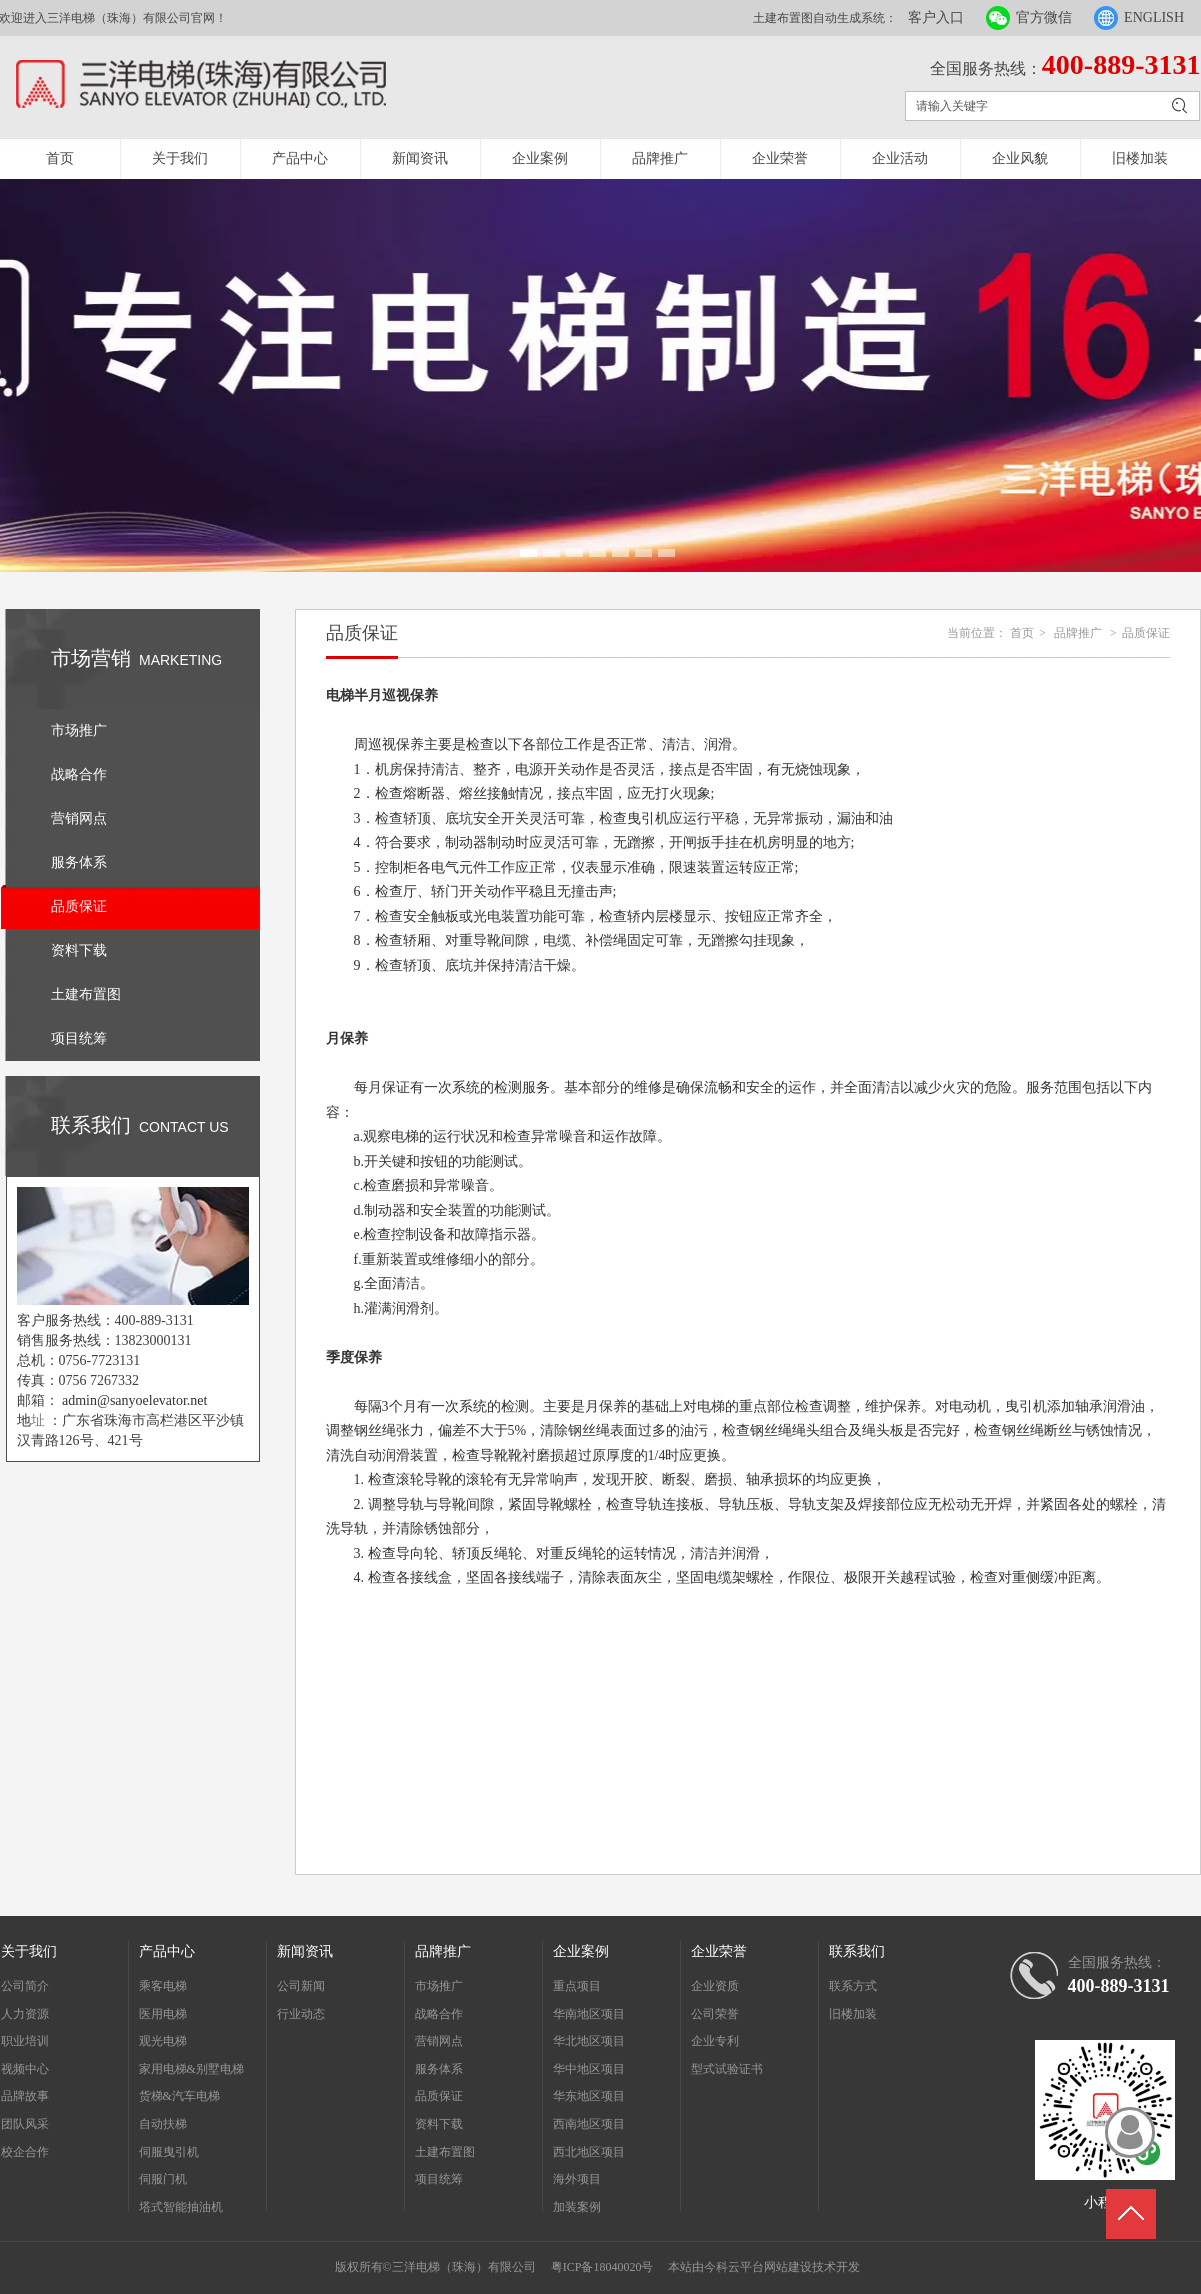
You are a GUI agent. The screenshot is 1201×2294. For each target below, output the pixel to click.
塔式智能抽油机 (181, 2207)
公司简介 (25, 1986)
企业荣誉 (780, 158)
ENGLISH (1154, 17)
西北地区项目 (589, 2152)
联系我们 (857, 1951)
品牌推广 (660, 158)
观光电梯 (163, 2041)
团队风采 (25, 2124)
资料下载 (439, 2124)
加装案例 (577, 2207)
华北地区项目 (589, 2041)
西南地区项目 (589, 2124)
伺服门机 (163, 2179)
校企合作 (25, 2152)
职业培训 (25, 2041)
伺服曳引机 (169, 2152)
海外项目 (577, 2179)
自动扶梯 (163, 2124)
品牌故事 (25, 2096)
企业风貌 (1020, 158)
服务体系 (439, 2069)
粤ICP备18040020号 (602, 2267)
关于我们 (180, 158)
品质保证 (1146, 633)
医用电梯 (163, 2014)
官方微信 (1044, 17)
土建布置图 (445, 2152)
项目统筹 (439, 2179)
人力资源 (25, 2014)
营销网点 (439, 2041)
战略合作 (439, 2014)
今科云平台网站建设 (758, 2267)
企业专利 (715, 2041)
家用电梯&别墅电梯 (191, 2069)
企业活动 (900, 158)
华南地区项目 (589, 2014)
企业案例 (540, 158)
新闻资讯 (420, 158)
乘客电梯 (163, 1986)
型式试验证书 (727, 2069)
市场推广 (439, 1986)
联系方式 (853, 1986)
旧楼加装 (1140, 158)
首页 (60, 158)
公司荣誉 (715, 2014)
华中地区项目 (589, 2069)
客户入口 (936, 17)
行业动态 (301, 2014)
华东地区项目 (589, 2096)
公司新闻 (301, 1986)
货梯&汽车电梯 (179, 2096)
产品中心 (300, 158)
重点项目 (577, 1986)
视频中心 (25, 2069)
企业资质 (715, 1986)
